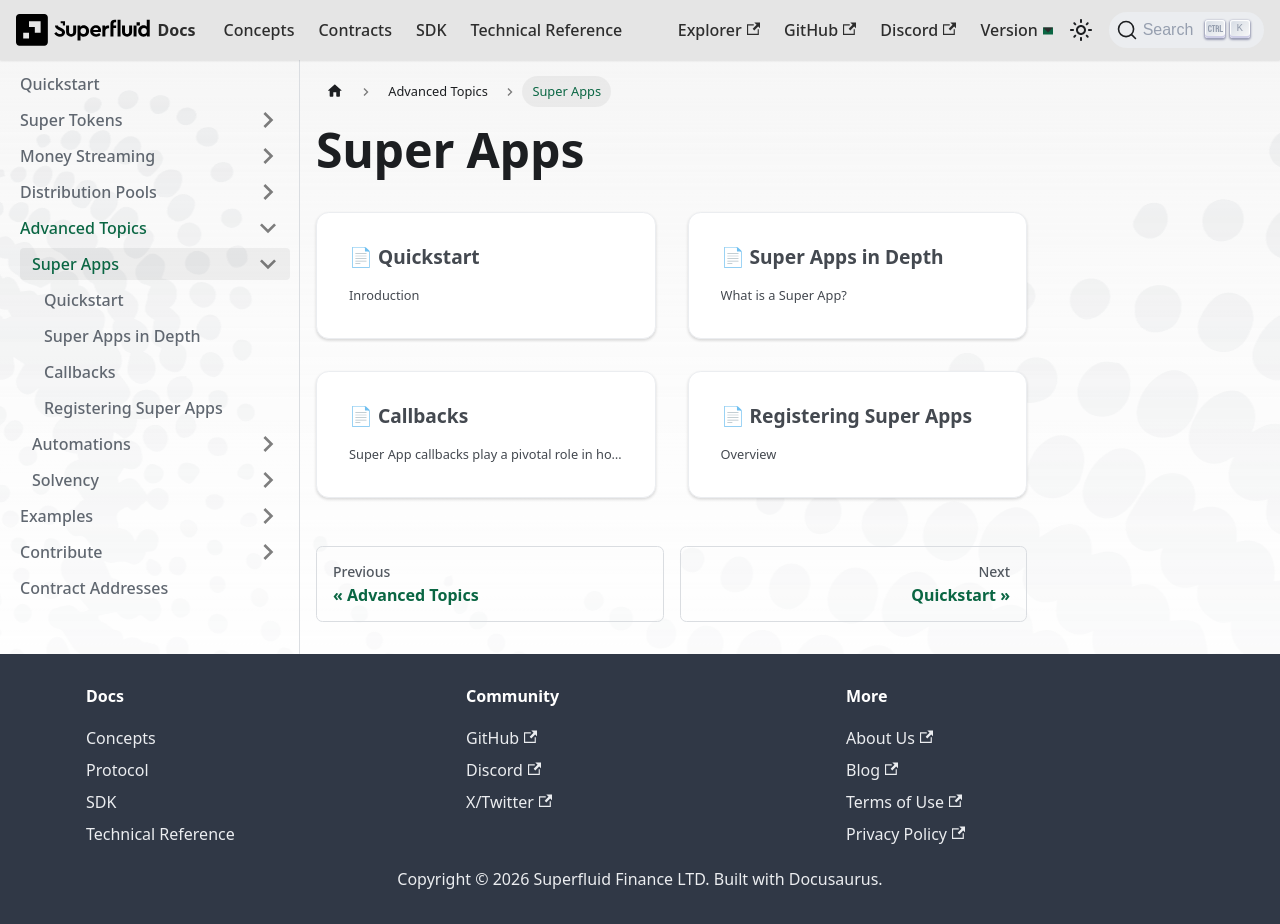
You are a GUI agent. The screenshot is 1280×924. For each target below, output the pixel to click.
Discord (918, 30)
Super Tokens (71, 120)
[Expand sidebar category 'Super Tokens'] (268, 120)
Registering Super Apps (133, 408)
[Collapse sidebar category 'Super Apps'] (268, 264)
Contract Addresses (94, 588)
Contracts (354, 30)
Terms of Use (904, 802)
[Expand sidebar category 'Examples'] (268, 516)
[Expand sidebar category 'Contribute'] (268, 552)
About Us (889, 738)
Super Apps (75, 264)
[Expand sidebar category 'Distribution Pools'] (268, 192)
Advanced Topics (83, 228)
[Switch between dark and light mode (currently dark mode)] (1081, 30)
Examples (56, 516)
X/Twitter (509, 802)
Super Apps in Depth (122, 336)
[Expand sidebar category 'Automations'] (268, 444)
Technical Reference (547, 30)
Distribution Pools (88, 192)
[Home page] (335, 91)
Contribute (61, 552)
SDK (431, 30)
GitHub (820, 30)
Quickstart (60, 84)
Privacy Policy (905, 834)
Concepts (259, 30)
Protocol (117, 770)
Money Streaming (87, 156)
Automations (81, 444)
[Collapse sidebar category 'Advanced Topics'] (268, 228)
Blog (872, 770)
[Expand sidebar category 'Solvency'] (268, 480)
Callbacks (80, 372)
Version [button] (1008, 30)
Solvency (65, 480)
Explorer (719, 30)
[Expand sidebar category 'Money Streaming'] (268, 156)
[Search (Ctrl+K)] (1186, 30)
